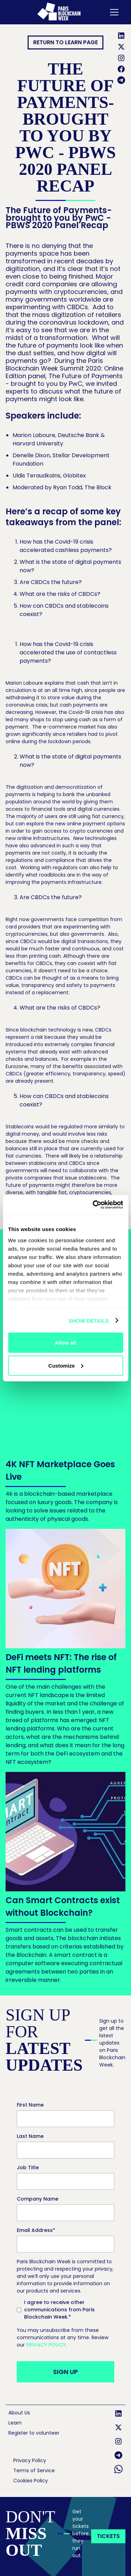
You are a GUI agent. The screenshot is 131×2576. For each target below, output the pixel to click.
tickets (108, 2536)
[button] (113, 12)
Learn (15, 2422)
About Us (19, 2412)
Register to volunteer (33, 2432)
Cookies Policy (30, 2480)
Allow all (65, 1343)
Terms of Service (34, 2470)
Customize (65, 1365)
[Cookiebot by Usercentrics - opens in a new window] (93, 1204)
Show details (88, 1320)
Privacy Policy (46, 2344)
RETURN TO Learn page (65, 42)
